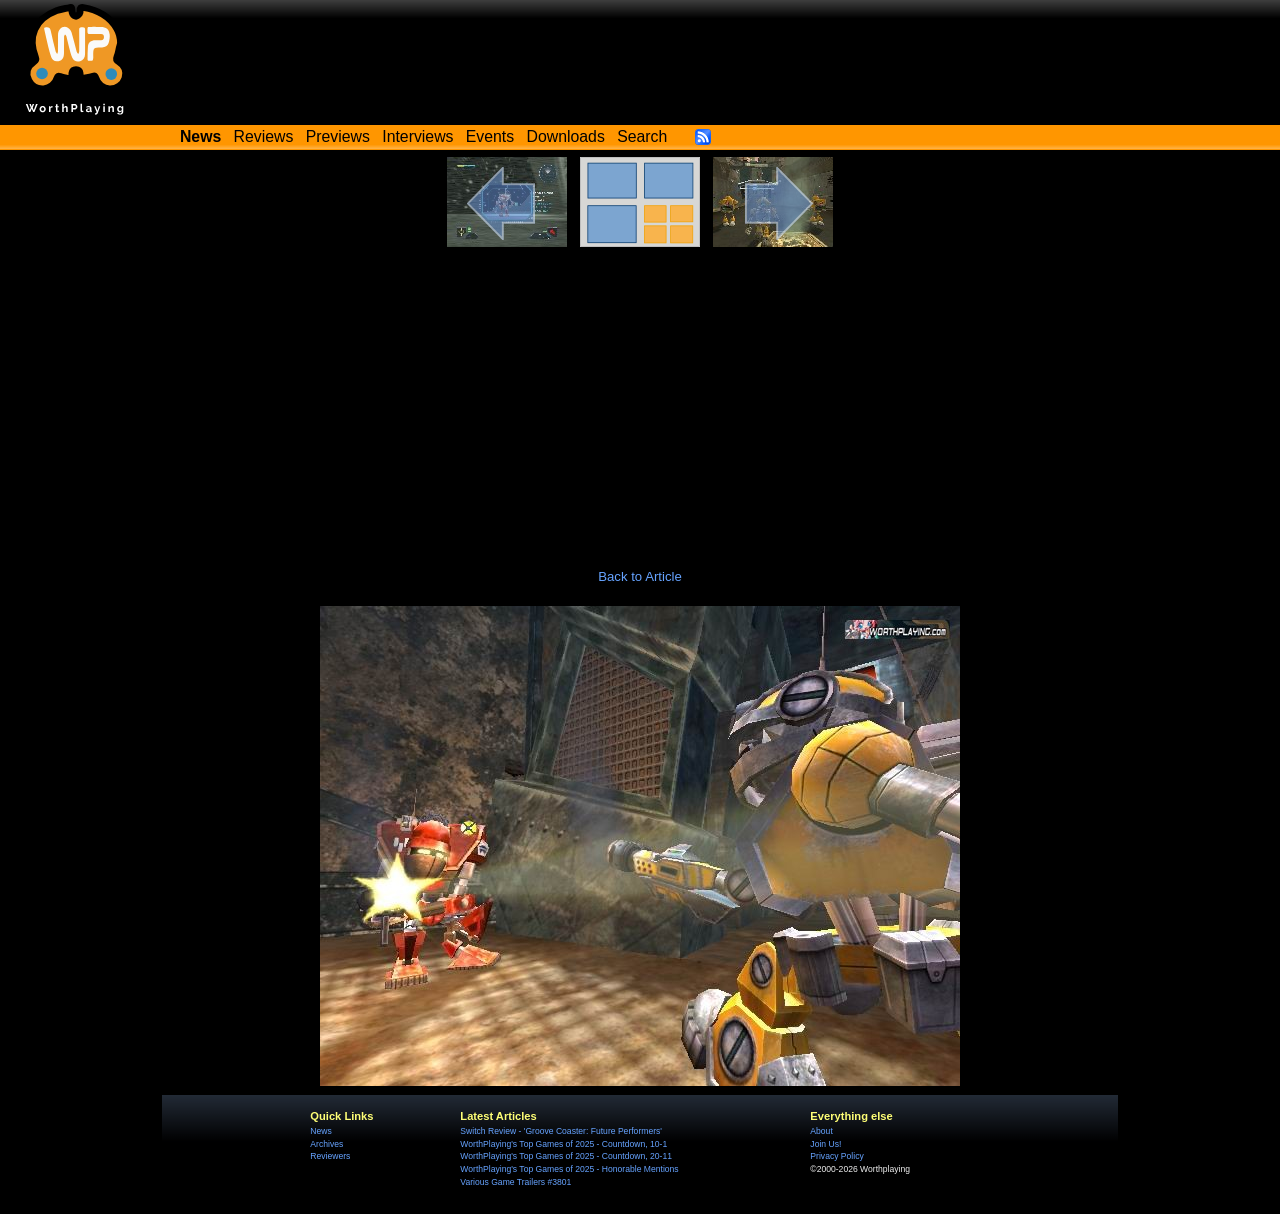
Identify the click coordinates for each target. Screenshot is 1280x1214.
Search (642, 136)
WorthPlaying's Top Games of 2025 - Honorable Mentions (569, 1169)
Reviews (264, 136)
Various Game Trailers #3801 (515, 1182)
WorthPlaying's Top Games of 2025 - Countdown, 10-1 (563, 1144)
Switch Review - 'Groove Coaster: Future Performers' (561, 1131)
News (320, 1131)
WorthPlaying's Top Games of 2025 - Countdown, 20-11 (566, 1156)
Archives (326, 1144)
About (821, 1131)
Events (490, 136)
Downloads (566, 136)
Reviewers (330, 1156)
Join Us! (825, 1144)
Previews (338, 136)
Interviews (417, 136)
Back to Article (640, 576)
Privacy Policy (836, 1156)
